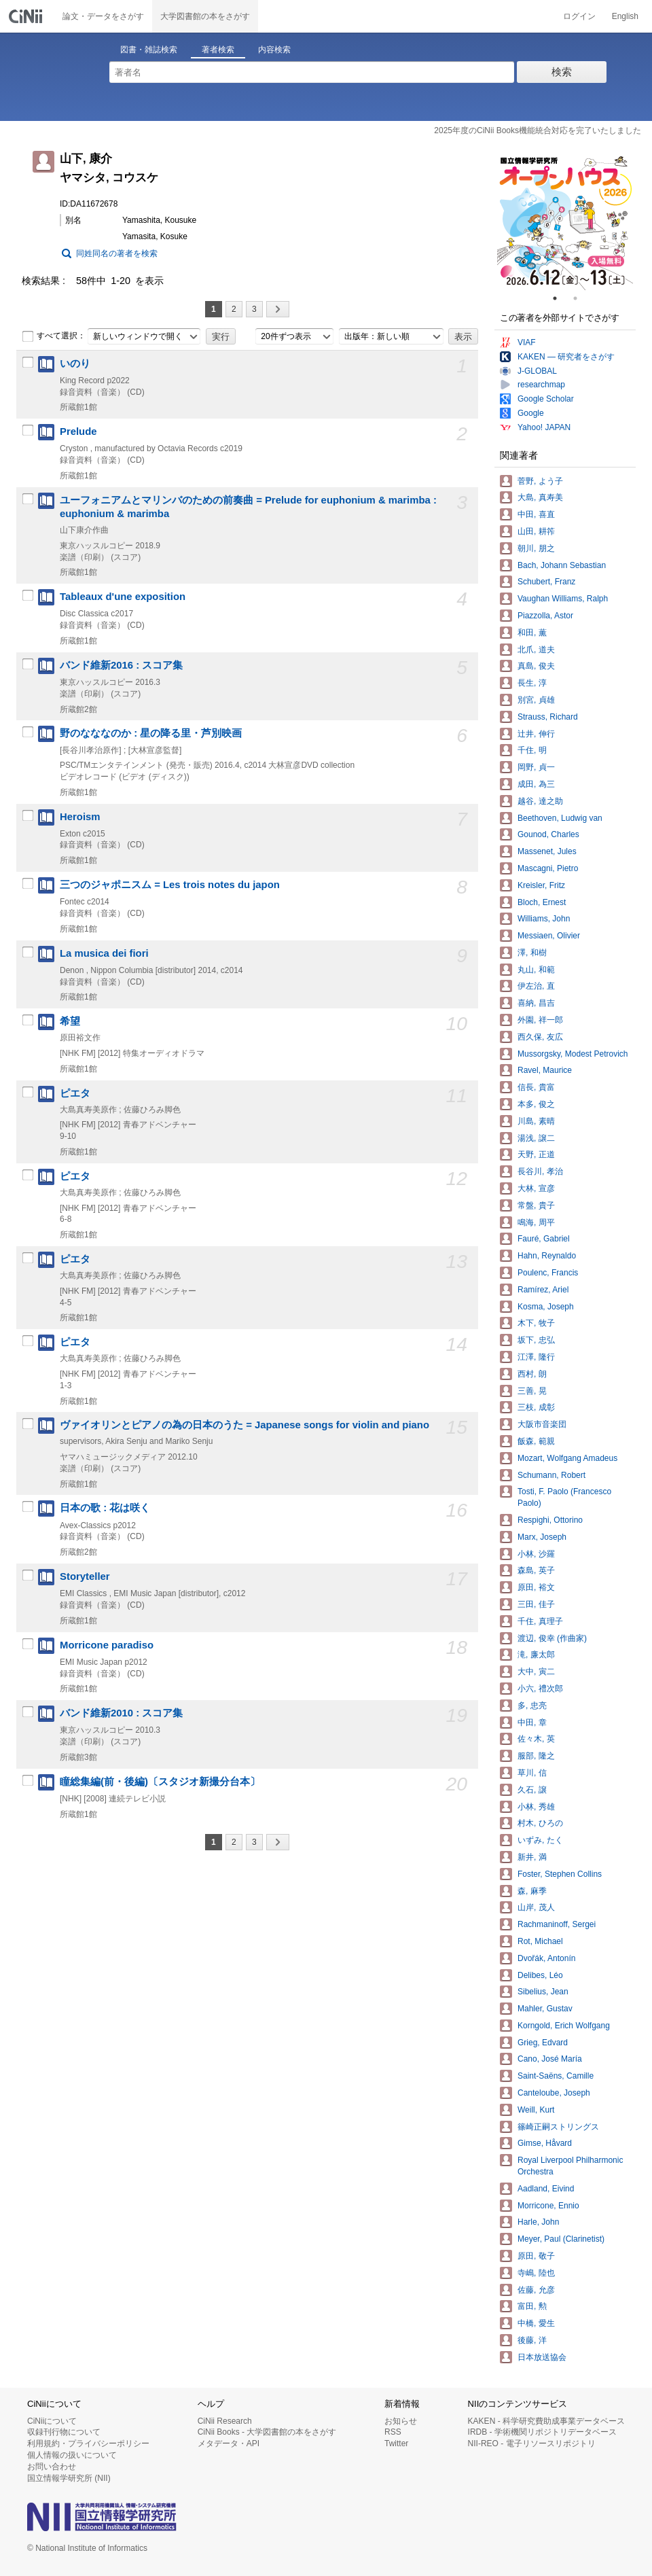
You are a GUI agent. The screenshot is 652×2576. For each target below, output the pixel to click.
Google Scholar (546, 399)
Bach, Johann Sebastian (562, 565)
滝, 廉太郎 (536, 1654)
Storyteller (85, 1576)
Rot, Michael (540, 1941)
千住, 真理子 (540, 1621)
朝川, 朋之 (536, 548)
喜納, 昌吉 (536, 1003)
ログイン (579, 16)
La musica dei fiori (104, 953)
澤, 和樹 (532, 952)
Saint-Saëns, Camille (556, 2076)
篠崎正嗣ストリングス (558, 2127)
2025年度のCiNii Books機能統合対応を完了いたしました (537, 130)
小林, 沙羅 (536, 1554)
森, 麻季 (532, 1891)
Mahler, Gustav (545, 2008)
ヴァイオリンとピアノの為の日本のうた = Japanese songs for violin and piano (244, 1424)
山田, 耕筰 (536, 531)
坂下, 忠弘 (536, 1340)
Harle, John (538, 2222)
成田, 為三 (536, 784)
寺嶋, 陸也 (536, 2273)
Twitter (396, 2443)
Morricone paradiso (106, 1645)
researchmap (541, 384)
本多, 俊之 (536, 1104)
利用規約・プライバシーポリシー (88, 2443)
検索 (561, 71)
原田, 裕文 (536, 1587)
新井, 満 (532, 1857)
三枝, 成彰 (536, 1407)
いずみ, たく (540, 1840)
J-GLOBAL (537, 371)
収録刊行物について (64, 2432)
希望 (70, 1021)
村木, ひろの (540, 1823)
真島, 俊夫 (536, 666)
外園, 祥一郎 (540, 1020)
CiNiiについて (52, 2421)
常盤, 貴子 (536, 1205)
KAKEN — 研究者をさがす (566, 356)
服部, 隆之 (536, 1756)
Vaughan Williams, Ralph (563, 598)
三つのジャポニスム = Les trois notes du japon (170, 884)
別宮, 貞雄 (536, 700)
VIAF (527, 342)
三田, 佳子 (536, 1604)
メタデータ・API (228, 2443)
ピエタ (75, 1093)
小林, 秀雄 (536, 1807)
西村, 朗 (532, 1374)
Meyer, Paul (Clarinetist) (561, 2239)
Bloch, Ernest (542, 902)
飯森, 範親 (536, 1441)
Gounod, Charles (548, 834)
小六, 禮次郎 (540, 1688)
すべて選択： (54, 336)
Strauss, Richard (548, 717)
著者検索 (218, 49)
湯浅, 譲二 (536, 1138)
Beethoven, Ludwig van (560, 818)
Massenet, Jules (547, 851)
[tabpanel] (565, 222)
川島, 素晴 (536, 1121)
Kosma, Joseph (546, 1306)
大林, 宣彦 (536, 1188)
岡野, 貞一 (536, 767)
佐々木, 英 (536, 1739)
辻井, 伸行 (536, 734)
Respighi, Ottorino (550, 1520)
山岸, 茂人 (536, 1907)
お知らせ (400, 2421)
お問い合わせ (51, 2466)
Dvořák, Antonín (546, 1958)
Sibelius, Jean (543, 1991)
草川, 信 (532, 1773)
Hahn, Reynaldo (547, 1255)
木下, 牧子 (536, 1323)
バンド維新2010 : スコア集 (121, 1713)
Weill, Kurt (536, 2110)
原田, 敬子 (536, 2256)
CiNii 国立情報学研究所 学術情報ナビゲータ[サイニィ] (27, 16)
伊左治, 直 (536, 986)
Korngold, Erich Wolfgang (564, 2025)
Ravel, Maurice (545, 1070)
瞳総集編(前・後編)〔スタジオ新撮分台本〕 (160, 1781)
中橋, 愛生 (536, 2323)
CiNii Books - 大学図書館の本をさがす (267, 2432)
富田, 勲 (532, 2306)
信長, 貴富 (536, 1087)
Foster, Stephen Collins (560, 1874)
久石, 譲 (532, 1790)
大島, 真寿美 (540, 497)
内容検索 (274, 49)
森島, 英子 (536, 1570)
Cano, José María (550, 2059)
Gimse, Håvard (545, 2143)
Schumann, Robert (551, 1475)
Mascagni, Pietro (548, 868)
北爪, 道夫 (536, 649)
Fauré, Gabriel (544, 1238)
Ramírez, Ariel (543, 1289)
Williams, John (544, 918)
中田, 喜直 (536, 514)
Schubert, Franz (546, 581)
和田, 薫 (532, 632)
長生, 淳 (532, 683)
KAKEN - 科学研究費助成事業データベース (546, 2421)
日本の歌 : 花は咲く (105, 1507)
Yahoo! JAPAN (544, 427)
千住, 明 (532, 750)
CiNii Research (225, 2421)
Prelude (78, 431)
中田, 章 (532, 1722)
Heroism (80, 816)
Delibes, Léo (540, 1975)
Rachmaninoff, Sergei (557, 1924)
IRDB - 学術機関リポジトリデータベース (542, 2432)
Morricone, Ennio (548, 2205)
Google (531, 413)
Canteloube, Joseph (554, 2093)
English (625, 16)
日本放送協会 (542, 2357)
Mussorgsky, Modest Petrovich (573, 1054)
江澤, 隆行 (536, 1357)
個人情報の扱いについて (72, 2455)
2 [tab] (580, 298)
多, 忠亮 (532, 1705)
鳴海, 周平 (536, 1222)
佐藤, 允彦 (536, 2290)
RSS (392, 2432)
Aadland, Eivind (546, 2188)
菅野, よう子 (540, 481)
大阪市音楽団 (542, 1424)
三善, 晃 (532, 1391)
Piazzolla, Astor (545, 615)
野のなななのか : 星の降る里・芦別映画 (151, 733)
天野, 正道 (536, 1154)
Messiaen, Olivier (549, 935)
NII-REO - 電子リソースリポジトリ (532, 2443)
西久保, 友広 (540, 1037)
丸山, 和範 (536, 969)
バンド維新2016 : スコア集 (121, 665)
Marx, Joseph (542, 1537)
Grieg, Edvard (543, 2042)
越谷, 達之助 (540, 801)
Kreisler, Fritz (541, 885)
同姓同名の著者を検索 (117, 253)
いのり (75, 363)
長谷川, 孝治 (540, 1171)
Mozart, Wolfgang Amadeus (567, 1458)
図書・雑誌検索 (148, 49)
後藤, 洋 (532, 2340)
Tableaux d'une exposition (122, 596)
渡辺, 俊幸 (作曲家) (552, 1638)
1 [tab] (560, 298)
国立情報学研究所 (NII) (69, 2478)
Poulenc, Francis (548, 1272)
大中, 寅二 (536, 1671)
